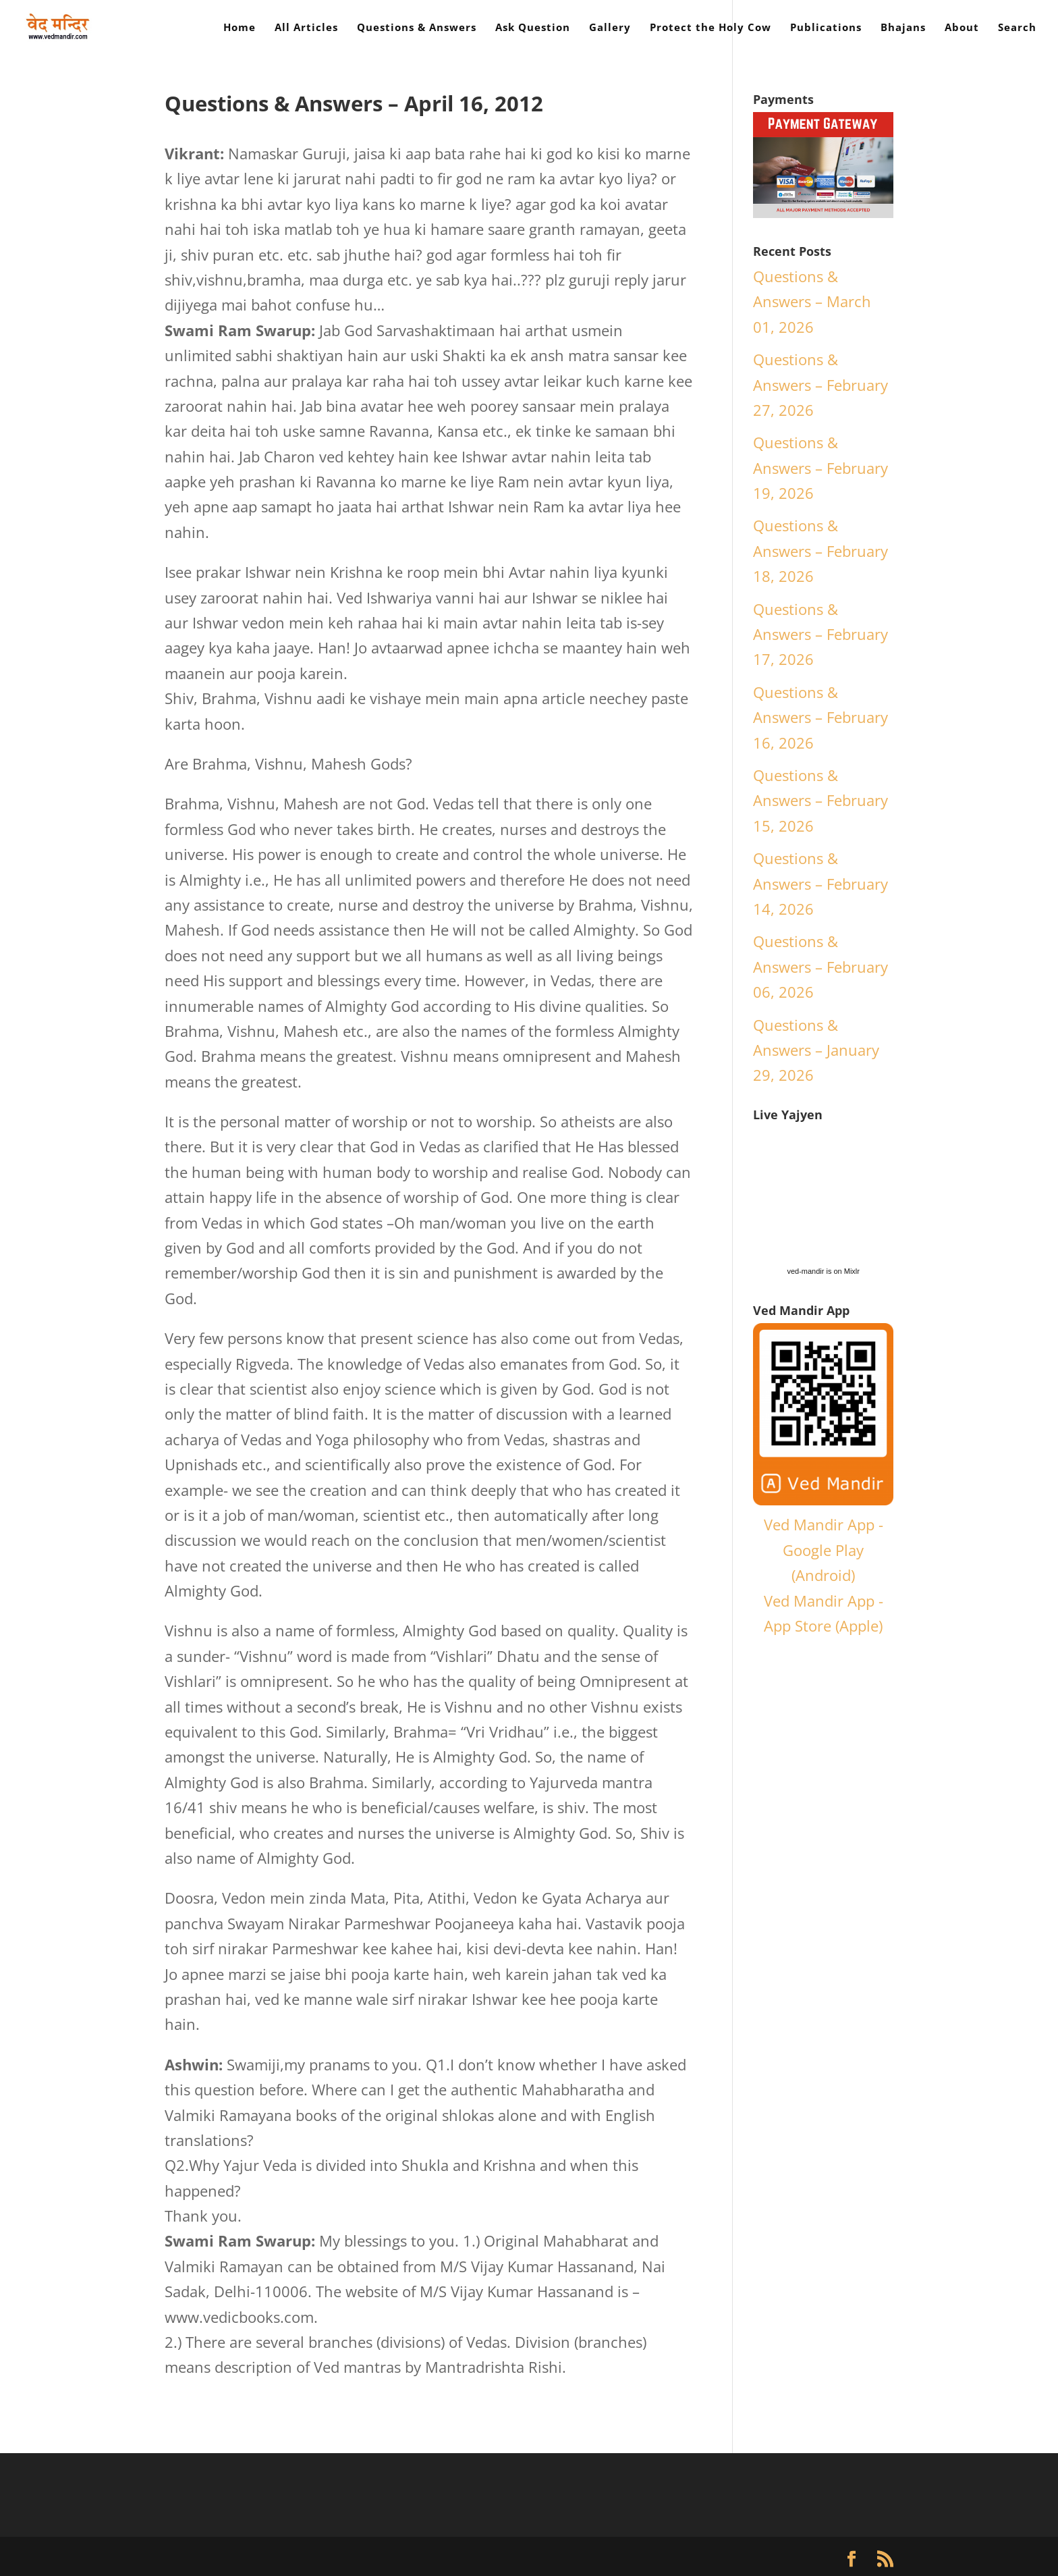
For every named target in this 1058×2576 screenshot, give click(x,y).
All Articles (306, 28)
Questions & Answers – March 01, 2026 (812, 301)
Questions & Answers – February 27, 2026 (820, 384)
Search (1017, 28)
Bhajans (903, 28)
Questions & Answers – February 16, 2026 (820, 717)
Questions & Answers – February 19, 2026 (820, 467)
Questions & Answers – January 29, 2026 (816, 1050)
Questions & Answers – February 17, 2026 (820, 634)
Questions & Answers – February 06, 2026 (820, 966)
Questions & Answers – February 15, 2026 (820, 800)
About (962, 28)
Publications (826, 28)
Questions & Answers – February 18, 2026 (820, 550)
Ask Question (532, 28)
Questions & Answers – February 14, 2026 (820, 883)
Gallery (610, 28)
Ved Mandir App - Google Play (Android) (823, 1549)
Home (239, 28)
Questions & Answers (416, 28)
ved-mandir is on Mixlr (823, 1271)
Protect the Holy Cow (710, 28)
